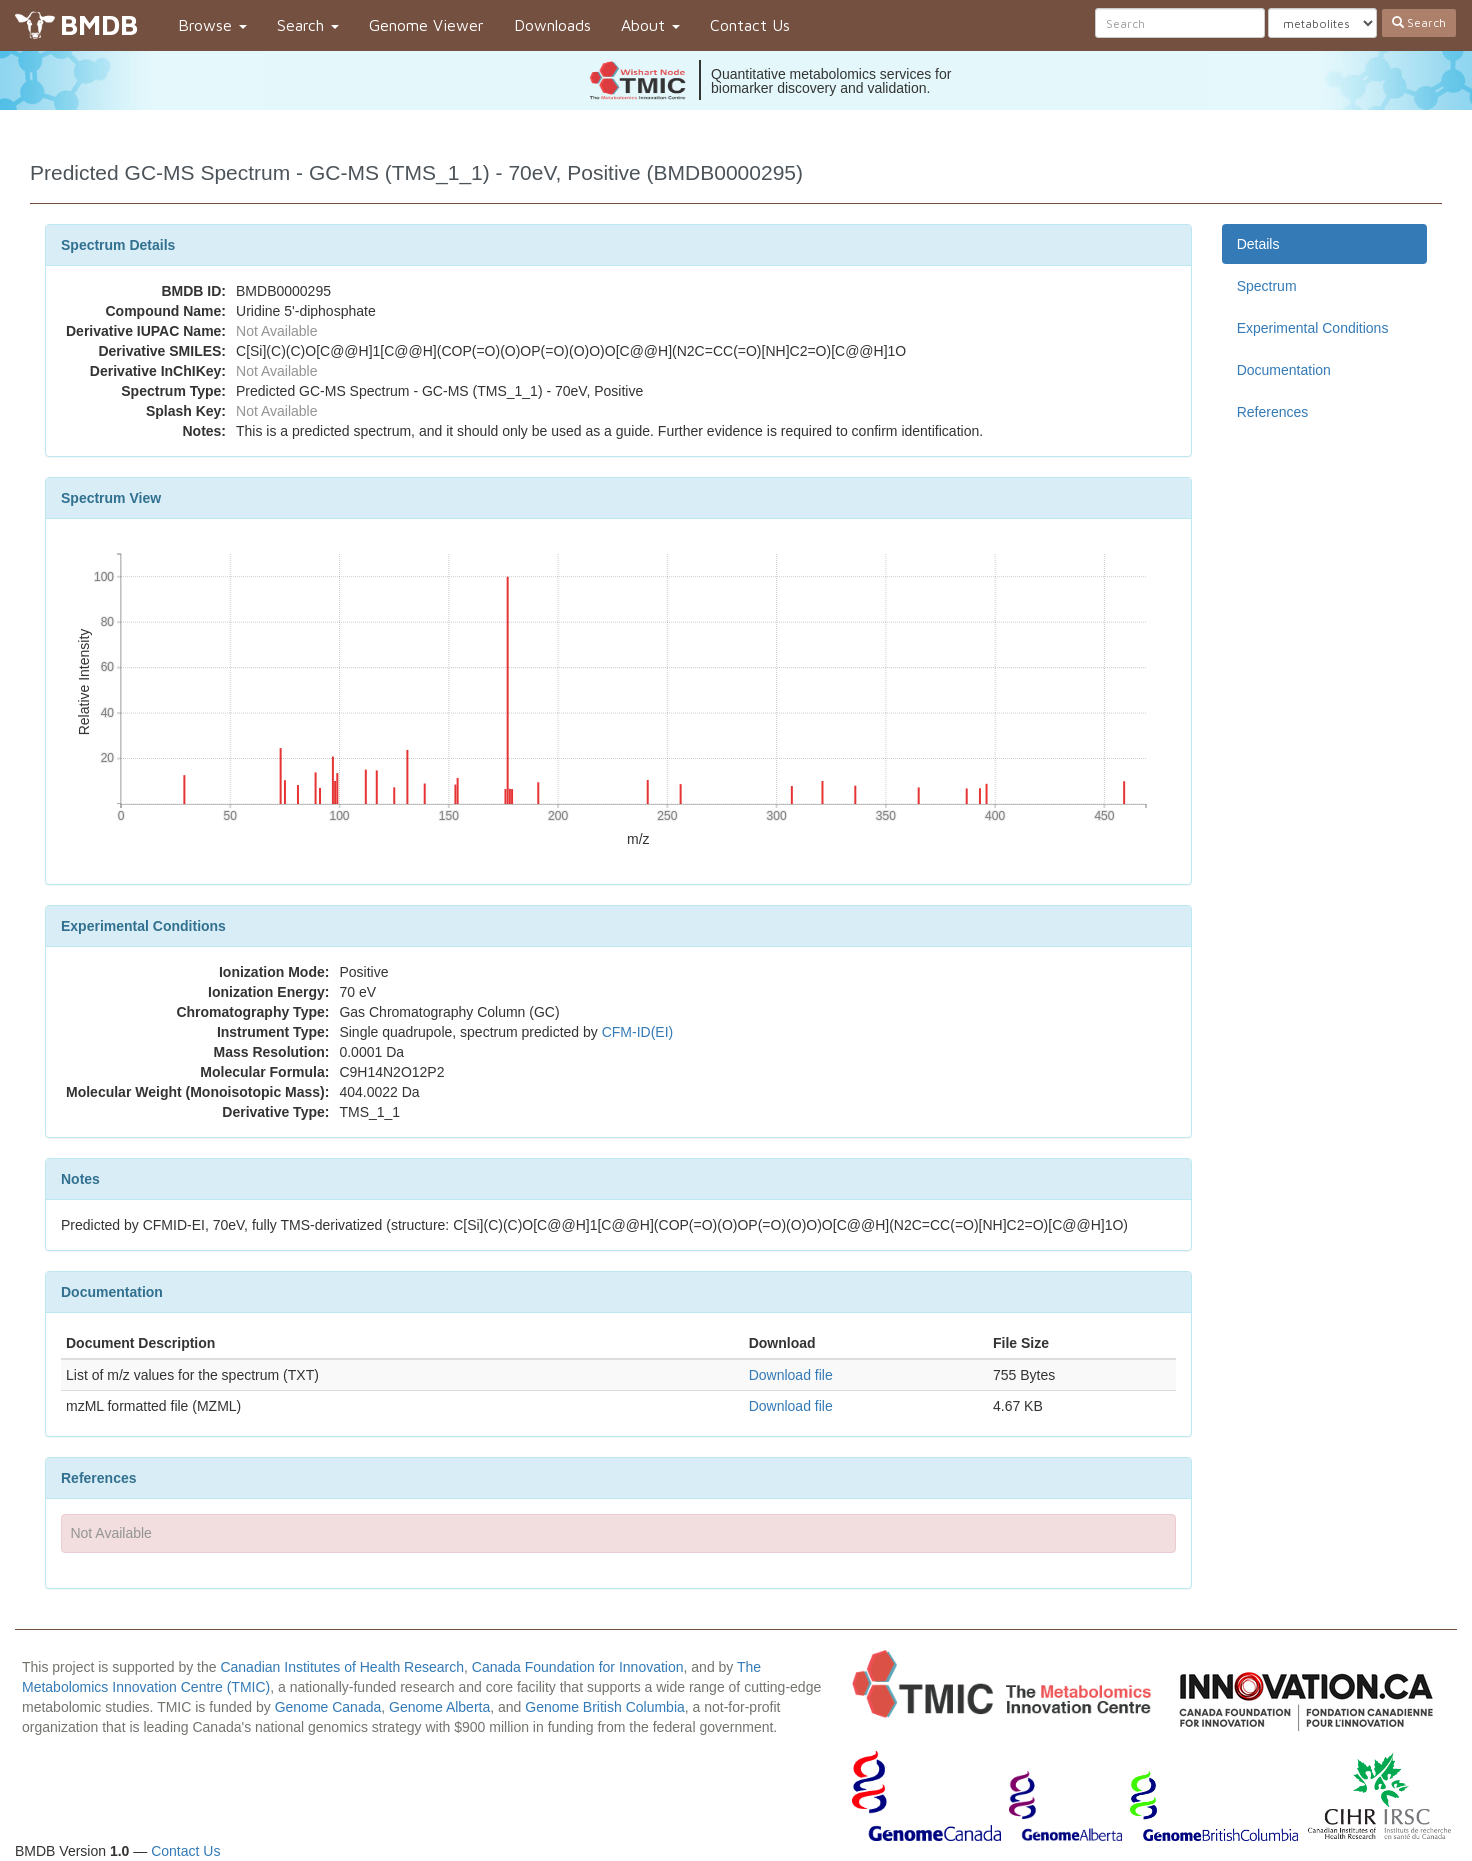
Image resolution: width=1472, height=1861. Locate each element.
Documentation (1284, 370)
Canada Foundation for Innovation (578, 1667)
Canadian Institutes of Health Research (342, 1667)
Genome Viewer (426, 25)
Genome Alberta (439, 1707)
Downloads (552, 25)
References (1273, 412)
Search (308, 25)
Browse (212, 25)
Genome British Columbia (605, 1707)
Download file (791, 1375)
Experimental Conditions (1313, 328)
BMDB (99, 24)
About (650, 25)
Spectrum (1267, 286)
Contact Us (750, 25)
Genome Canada (328, 1707)
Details (1258, 244)
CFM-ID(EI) (638, 1032)
